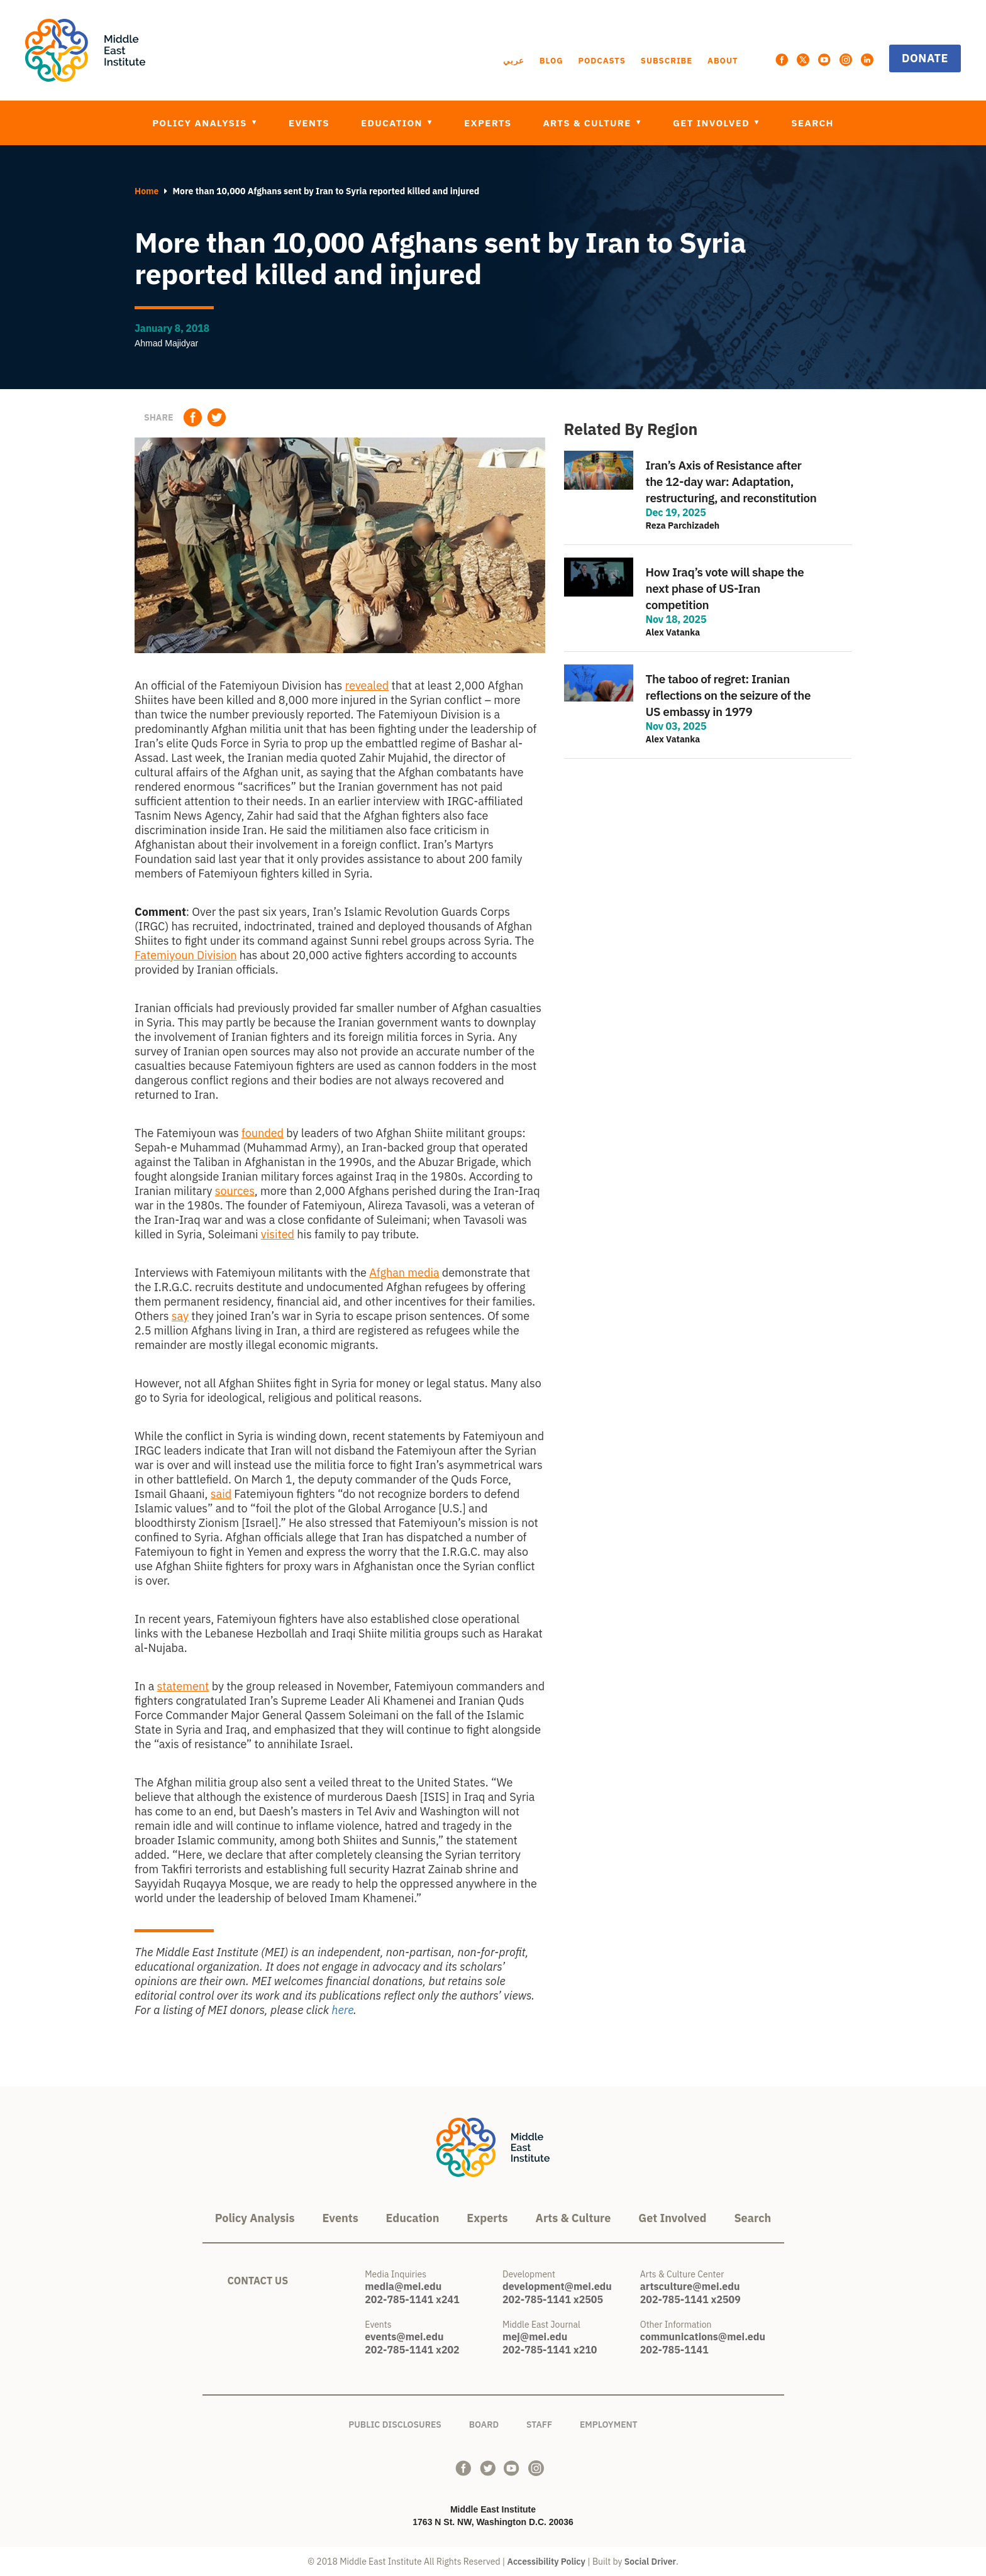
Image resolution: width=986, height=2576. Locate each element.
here (342, 2010)
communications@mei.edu (702, 2336)
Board (484, 2422)
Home (146, 191)
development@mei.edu (557, 2286)
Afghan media (404, 1272)
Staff (539, 2422)
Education (393, 123)
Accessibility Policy (546, 2561)
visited (277, 1234)
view (708, 499)
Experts (487, 123)
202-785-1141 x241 (412, 2299)
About (722, 60)
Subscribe (666, 60)
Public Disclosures (394, 2422)
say (180, 1316)
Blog (551, 60)
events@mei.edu (404, 2336)
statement (183, 1686)
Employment (609, 2422)
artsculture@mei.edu (690, 2286)
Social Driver (650, 2561)
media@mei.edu (403, 2286)
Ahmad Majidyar (166, 343)
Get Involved (713, 123)
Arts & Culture (588, 123)
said (221, 1494)
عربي (513, 60)
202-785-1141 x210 (549, 2349)
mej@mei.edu (534, 2336)
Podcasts (602, 60)
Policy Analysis (201, 123)
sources (235, 1191)
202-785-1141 (674, 2349)
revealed (367, 685)
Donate (925, 58)
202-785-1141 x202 (412, 2349)
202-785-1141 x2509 (690, 2299)
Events (309, 123)
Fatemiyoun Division (185, 955)
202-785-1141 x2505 (552, 2299)
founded (262, 1133)
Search (812, 123)
